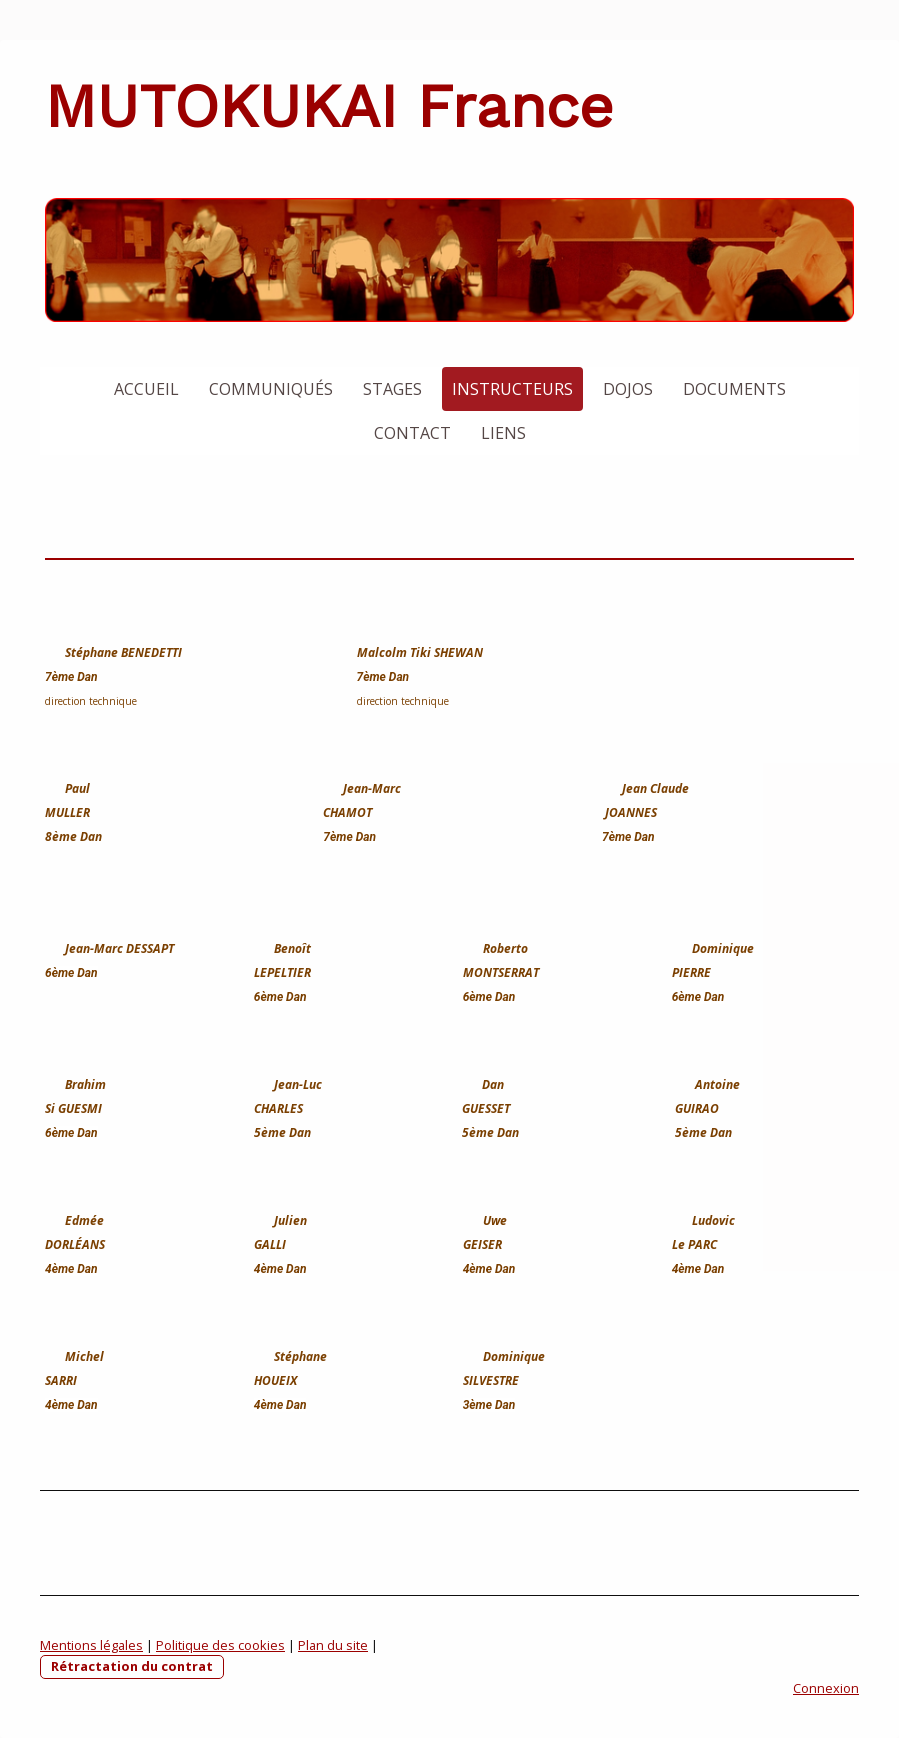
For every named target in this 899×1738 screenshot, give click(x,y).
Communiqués (271, 389)
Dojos (628, 389)
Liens (503, 433)
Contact (412, 433)
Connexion (826, 1688)
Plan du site (333, 1645)
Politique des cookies (220, 1645)
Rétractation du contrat (132, 1666)
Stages (392, 389)
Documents (734, 389)
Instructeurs (512, 389)
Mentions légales (91, 1645)
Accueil (146, 389)
